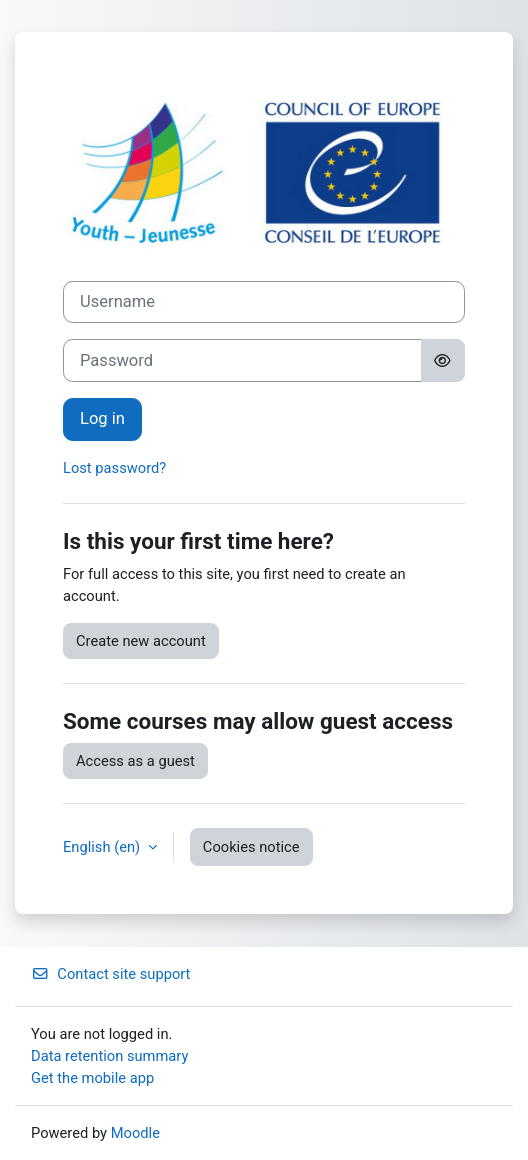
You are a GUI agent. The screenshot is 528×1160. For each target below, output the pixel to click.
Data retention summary (109, 1056)
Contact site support (110, 974)
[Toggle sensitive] (443, 360)
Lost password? (114, 468)
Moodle (135, 1133)
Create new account (141, 641)
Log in (102, 418)
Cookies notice (251, 847)
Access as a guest (135, 761)
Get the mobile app (92, 1078)
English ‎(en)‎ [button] (103, 847)
